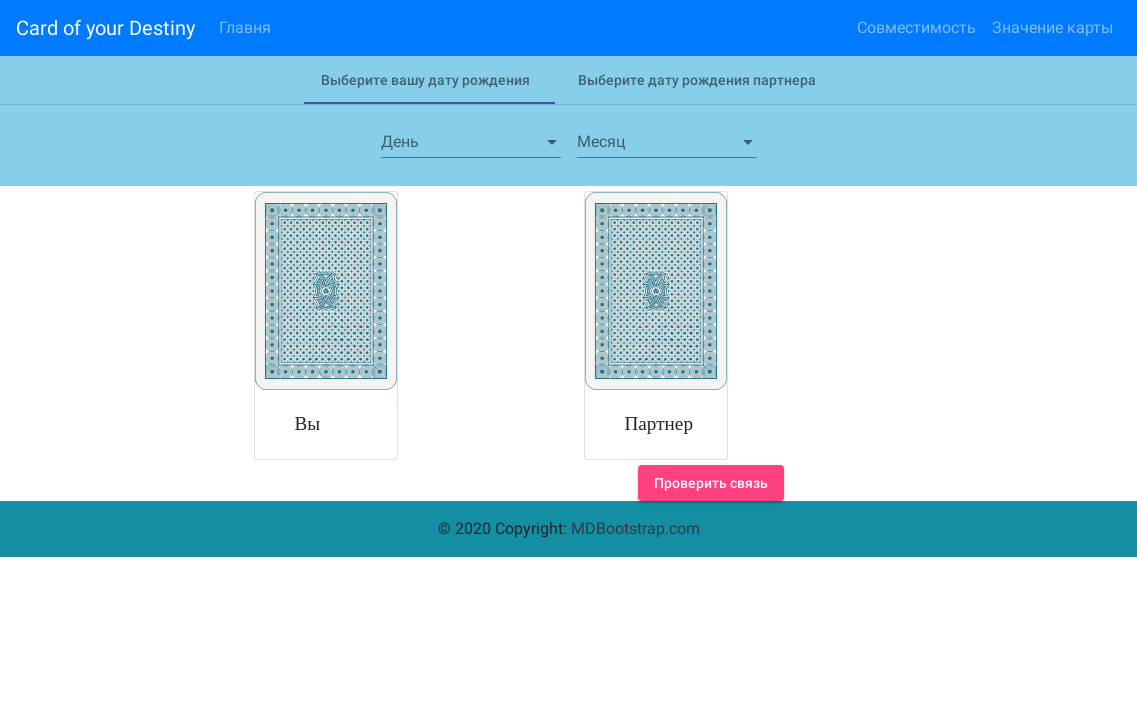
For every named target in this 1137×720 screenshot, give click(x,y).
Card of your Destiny (105, 28)
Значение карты (1052, 27)
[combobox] (471, 142)
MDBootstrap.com (635, 528)
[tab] (425, 80)
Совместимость (916, 27)
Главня (245, 27)
